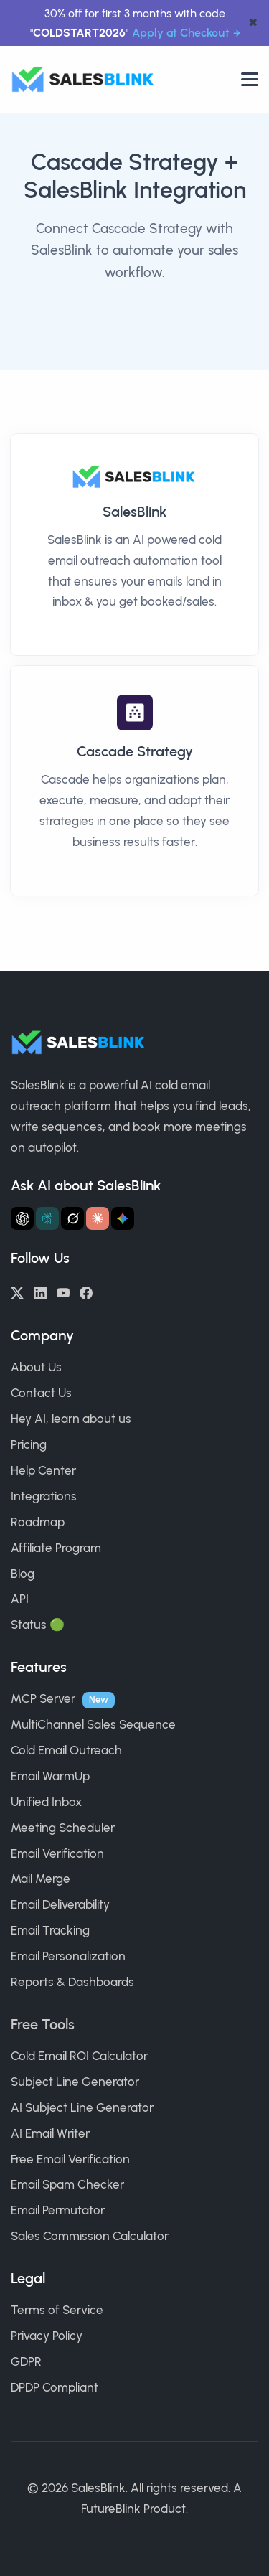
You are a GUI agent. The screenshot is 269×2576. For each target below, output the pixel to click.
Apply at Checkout (181, 32)
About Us (36, 1367)
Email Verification (57, 1853)
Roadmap (38, 1522)
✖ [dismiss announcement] (253, 23)
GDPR (26, 2361)
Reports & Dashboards (72, 1982)
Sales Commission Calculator (90, 2236)
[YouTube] (63, 1291)
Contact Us (41, 1393)
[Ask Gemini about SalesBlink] (122, 1218)
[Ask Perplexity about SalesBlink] (47, 1218)
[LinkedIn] (40, 1291)
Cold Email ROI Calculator (79, 2056)
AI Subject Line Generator (82, 2107)
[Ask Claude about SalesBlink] (97, 1218)
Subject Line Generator (75, 2081)
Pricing (29, 1444)
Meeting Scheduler (63, 1827)
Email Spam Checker (67, 2184)
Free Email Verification (70, 2159)
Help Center (43, 1470)
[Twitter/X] (17, 1291)
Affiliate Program (56, 1548)
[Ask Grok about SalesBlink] (72, 1218)
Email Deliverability (60, 1904)
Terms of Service (57, 2310)
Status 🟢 (38, 1624)
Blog (22, 1573)
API (20, 1599)
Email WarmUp (50, 1776)
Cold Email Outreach (66, 1750)
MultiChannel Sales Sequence (93, 1724)
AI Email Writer (50, 2133)
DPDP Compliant (54, 2387)
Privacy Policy (46, 2335)
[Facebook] (86, 1291)
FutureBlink (111, 2508)
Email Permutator (58, 2210)
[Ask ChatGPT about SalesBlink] (22, 1218)
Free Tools (43, 2024)
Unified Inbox (46, 1802)
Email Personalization (68, 1956)
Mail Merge (40, 1878)
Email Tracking (50, 1930)
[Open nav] (249, 79)
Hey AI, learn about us (71, 1418)
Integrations (44, 1496)
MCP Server (43, 1698)
